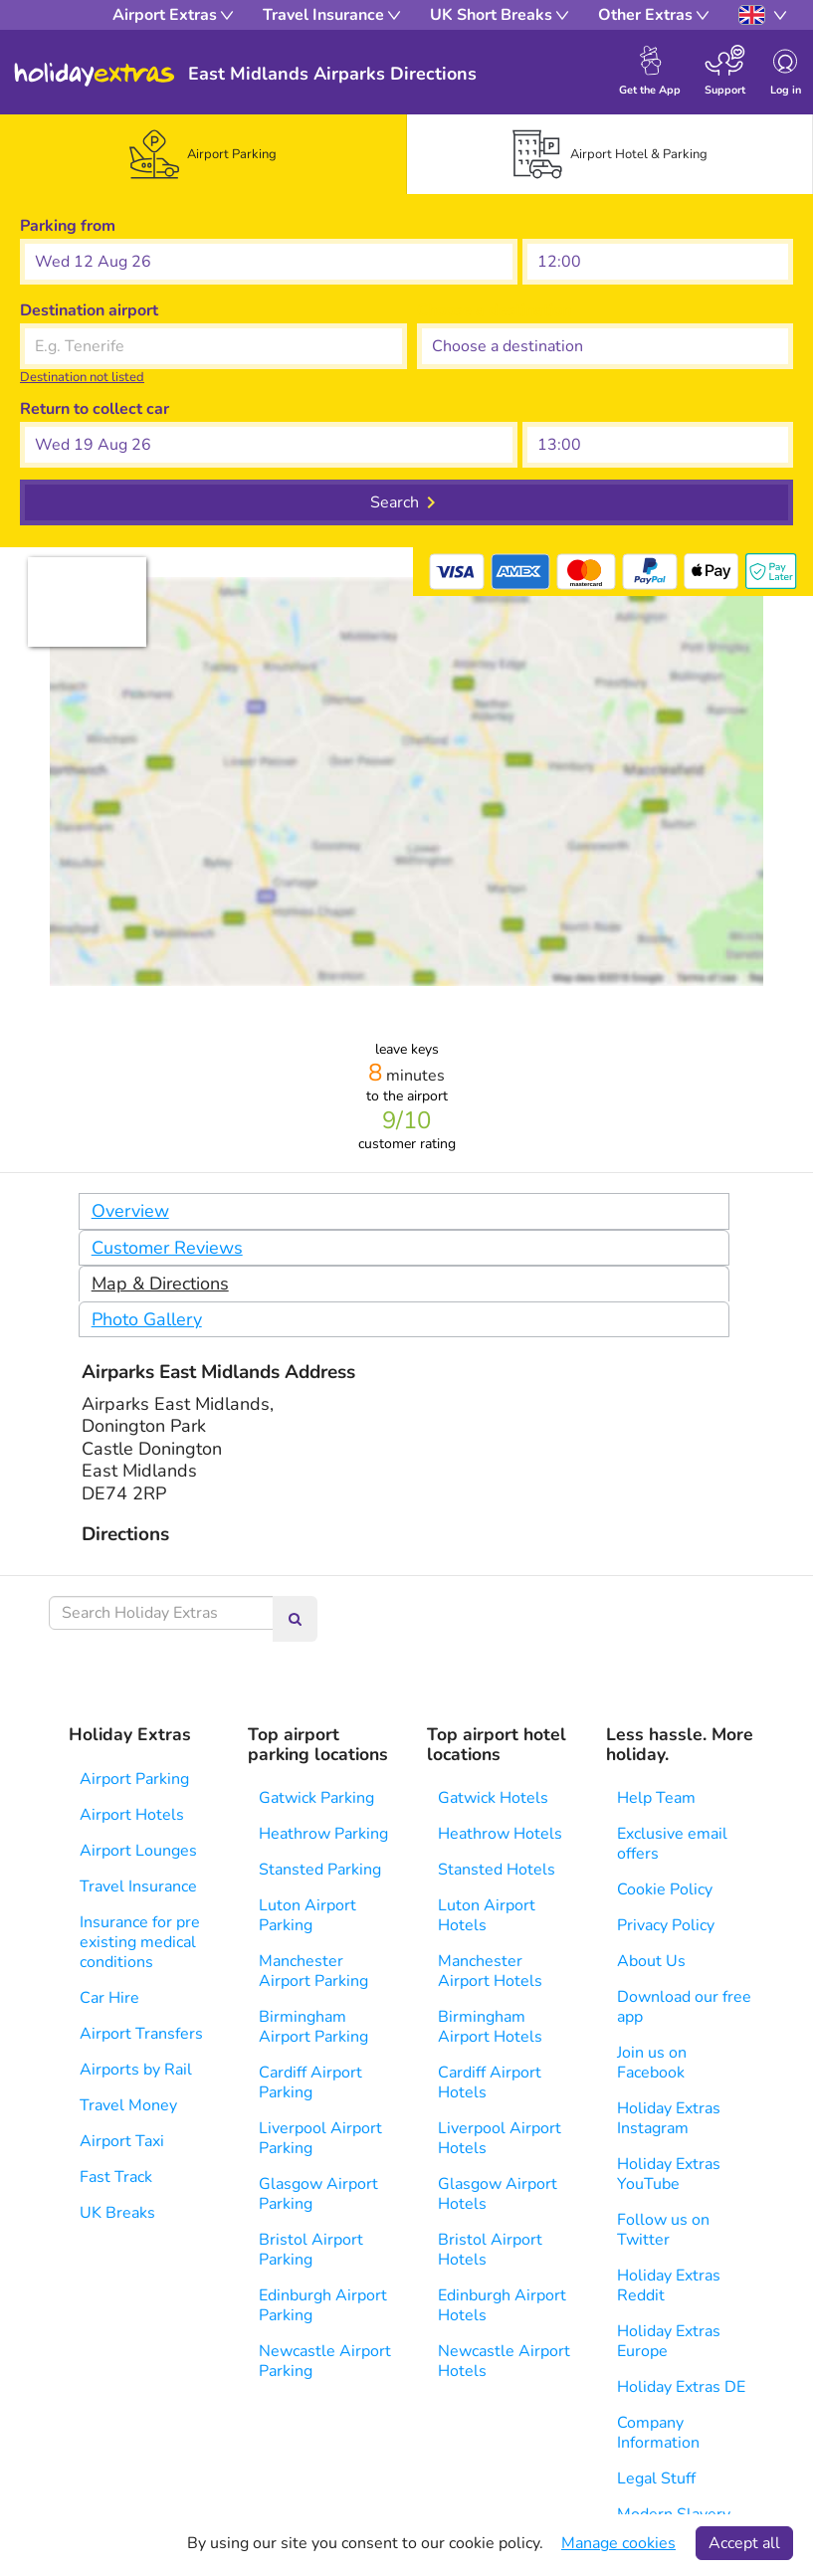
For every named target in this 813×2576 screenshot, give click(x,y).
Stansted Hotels (496, 1870)
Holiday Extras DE (681, 2387)
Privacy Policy (665, 1925)
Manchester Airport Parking (313, 1971)
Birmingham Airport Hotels (490, 2027)
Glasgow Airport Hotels (497, 2194)
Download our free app (684, 2007)
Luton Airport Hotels (486, 1915)
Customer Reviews (167, 1248)
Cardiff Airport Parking (310, 2082)
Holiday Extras (94, 74)
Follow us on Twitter (663, 2230)
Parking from (67, 226)
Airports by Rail (136, 2070)
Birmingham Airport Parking (313, 2027)
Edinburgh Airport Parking (323, 2305)
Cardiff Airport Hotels (489, 2082)
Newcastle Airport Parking (325, 2361)
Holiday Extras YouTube (668, 2174)
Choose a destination (494, 310)
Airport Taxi (122, 2141)
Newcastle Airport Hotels (504, 2361)
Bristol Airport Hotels (490, 2250)
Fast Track (116, 2177)
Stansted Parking (320, 1870)
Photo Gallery (147, 1319)
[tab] (203, 154)
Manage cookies (618, 2543)
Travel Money (128, 2105)
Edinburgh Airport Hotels (502, 2305)
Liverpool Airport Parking (320, 2138)
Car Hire (109, 1998)
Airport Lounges (138, 1851)
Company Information (658, 2433)
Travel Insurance (138, 1886)
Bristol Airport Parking (311, 2250)
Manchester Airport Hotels (490, 1971)
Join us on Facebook (652, 2062)
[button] (268, 262)
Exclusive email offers (672, 1844)
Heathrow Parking (323, 1834)
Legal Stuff (656, 2478)
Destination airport (89, 310)
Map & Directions (160, 1283)
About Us (651, 1961)
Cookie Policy (664, 1889)
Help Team (656, 1798)
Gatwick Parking (316, 1798)
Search (394, 502)
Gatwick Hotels (493, 1798)
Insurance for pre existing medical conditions (140, 1942)
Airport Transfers (141, 2034)
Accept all (744, 2543)
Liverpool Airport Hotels (499, 2138)
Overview (130, 1211)
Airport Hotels (132, 1815)
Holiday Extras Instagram (668, 2118)
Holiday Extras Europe (668, 2341)
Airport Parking (134, 1779)
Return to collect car (94, 409)
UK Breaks (117, 2213)
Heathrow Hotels (500, 1834)
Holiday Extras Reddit (668, 2285)
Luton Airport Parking (307, 1915)
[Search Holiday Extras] (161, 1613)
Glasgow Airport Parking (318, 2194)
